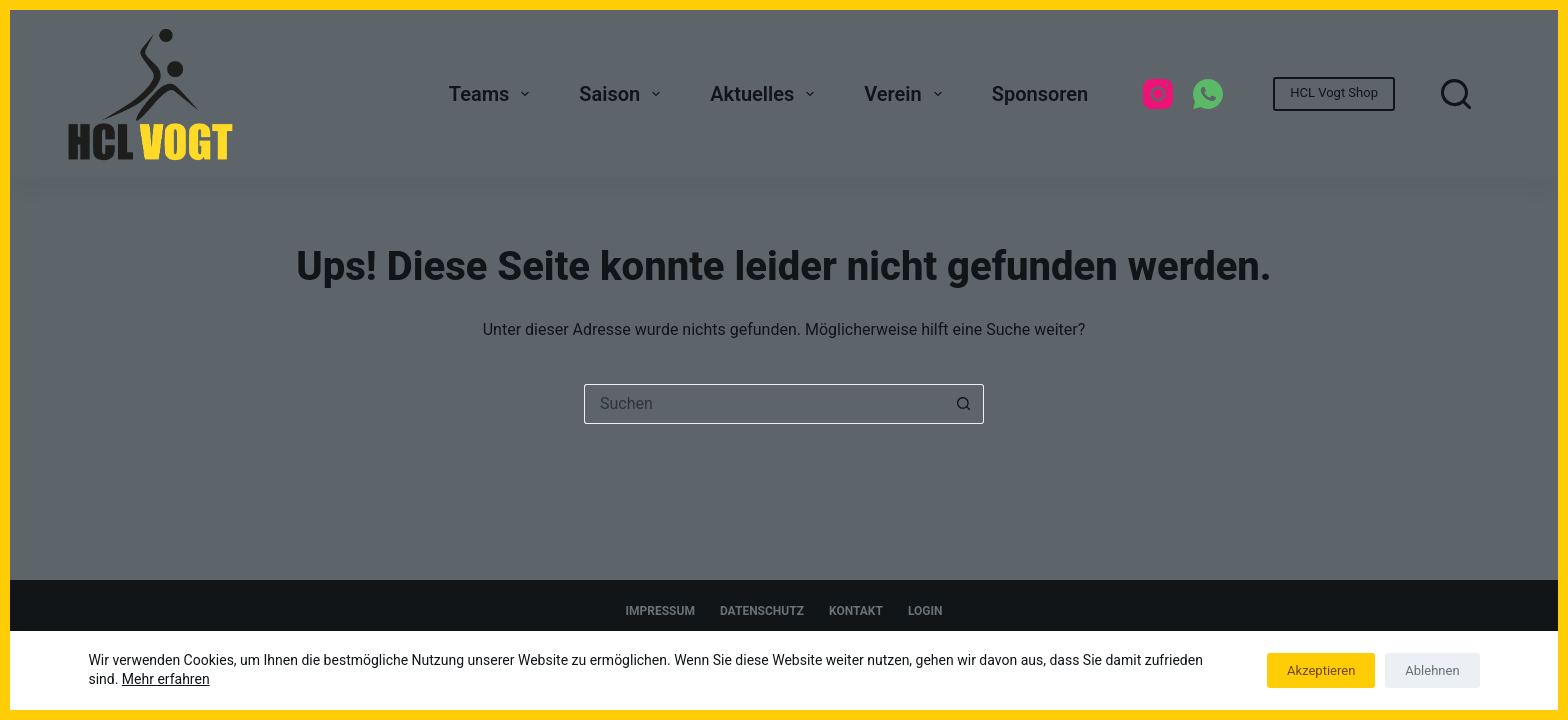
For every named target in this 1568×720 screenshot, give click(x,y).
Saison (623, 94)
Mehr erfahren (166, 679)
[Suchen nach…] (764, 404)
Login (925, 611)
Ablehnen (1432, 670)
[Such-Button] (964, 404)
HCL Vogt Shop (1334, 92)
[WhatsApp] (1208, 94)
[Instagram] (1158, 94)
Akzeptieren (1321, 670)
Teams (493, 94)
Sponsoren (1040, 94)
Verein (906, 94)
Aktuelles (766, 94)
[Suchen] (1456, 94)
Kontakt (856, 611)
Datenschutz (762, 611)
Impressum (660, 611)
